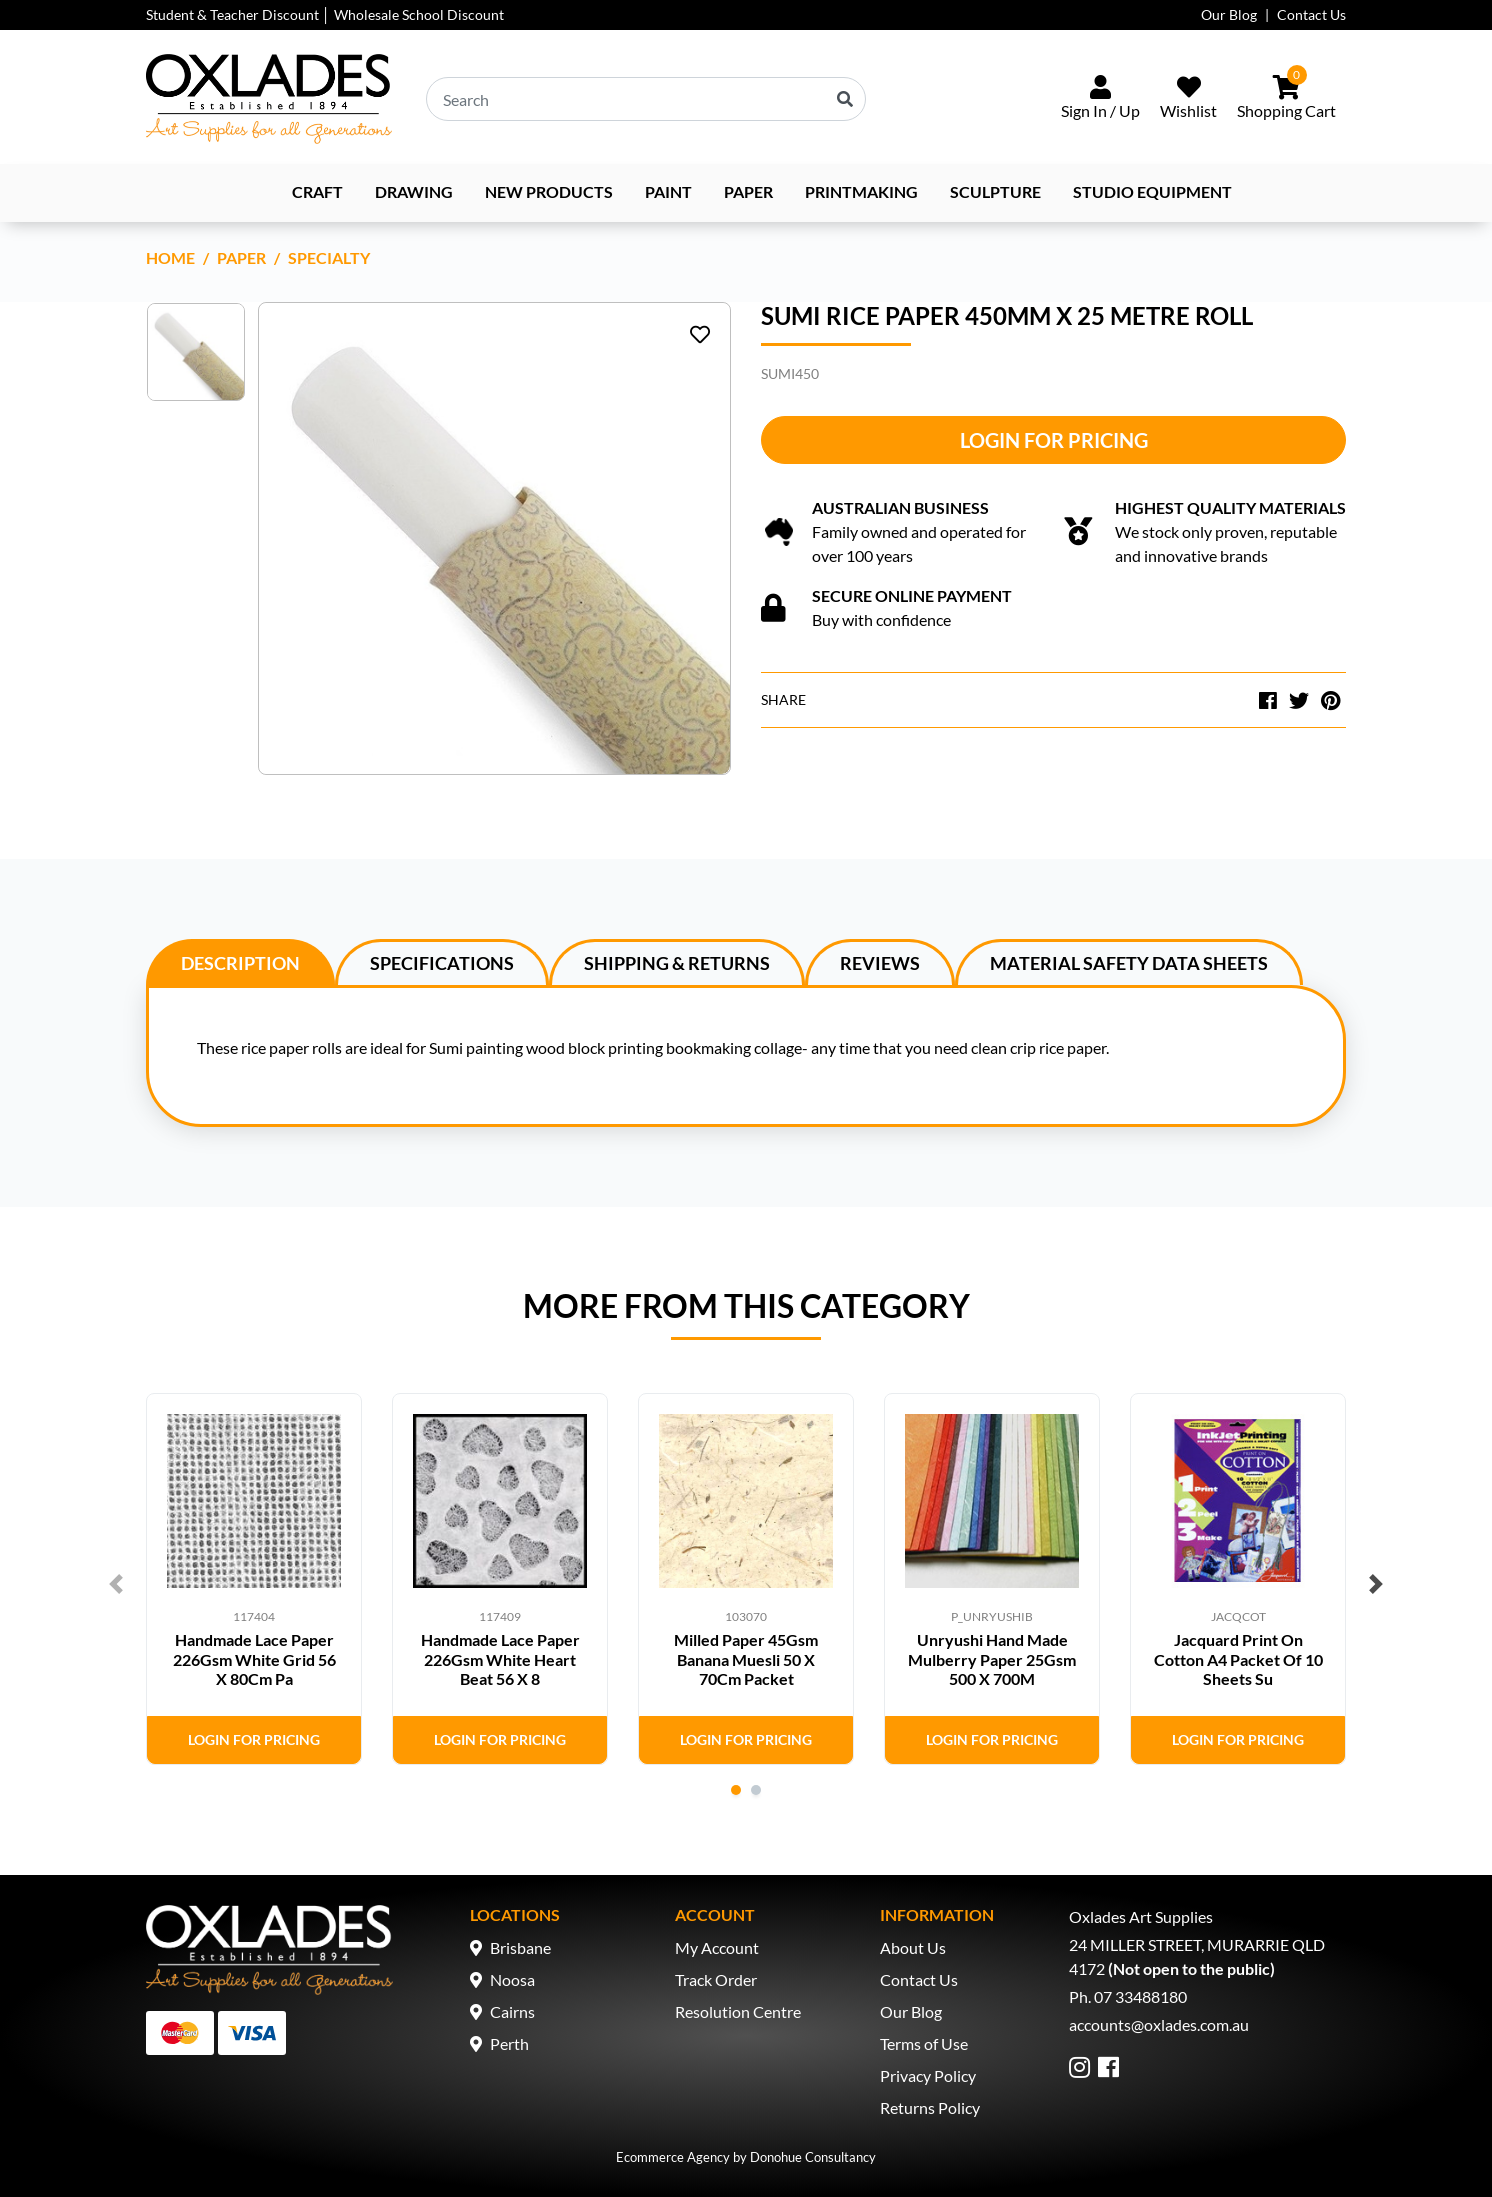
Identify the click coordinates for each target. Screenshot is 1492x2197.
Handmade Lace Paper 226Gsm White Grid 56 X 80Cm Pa (254, 1658)
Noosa (512, 1979)
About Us (913, 1947)
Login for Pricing (1054, 440)
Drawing (414, 191)
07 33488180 (1140, 1996)
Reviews (880, 963)
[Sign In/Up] (1100, 99)
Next (1376, 1584)
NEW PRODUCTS (549, 191)
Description (240, 963)
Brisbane (520, 1947)
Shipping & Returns (677, 963)
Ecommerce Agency (673, 2157)
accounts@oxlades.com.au (1159, 2024)
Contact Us (1311, 14)
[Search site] (845, 99)
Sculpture (995, 191)
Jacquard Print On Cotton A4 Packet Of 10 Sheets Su (1238, 1658)
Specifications (442, 963)
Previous (116, 1584)
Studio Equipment (1152, 191)
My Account (717, 1947)
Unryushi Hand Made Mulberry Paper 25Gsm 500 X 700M (992, 1658)
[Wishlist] (1188, 99)
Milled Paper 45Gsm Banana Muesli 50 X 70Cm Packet (746, 1658)
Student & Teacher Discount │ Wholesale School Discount (325, 14)
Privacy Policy (928, 2075)
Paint (668, 191)
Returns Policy (930, 2107)
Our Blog (1229, 14)
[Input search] (646, 99)
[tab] (240, 962)
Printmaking (861, 191)
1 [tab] (736, 1790)
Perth (509, 2043)
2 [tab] (756, 1790)
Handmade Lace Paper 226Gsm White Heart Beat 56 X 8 (500, 1658)
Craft (317, 191)
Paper (748, 191)
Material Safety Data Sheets (1129, 963)
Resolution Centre (738, 2011)
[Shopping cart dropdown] (1286, 99)
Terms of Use (924, 2043)
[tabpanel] (254, 1579)
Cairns (512, 2011)
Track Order (716, 1979)
